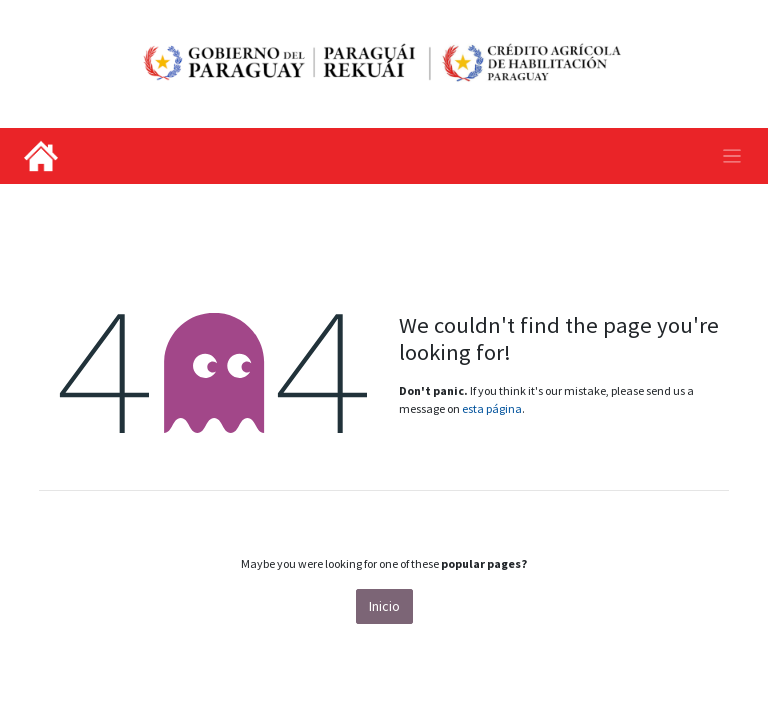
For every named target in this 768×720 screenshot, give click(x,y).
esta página (492, 408)
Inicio (384, 606)
